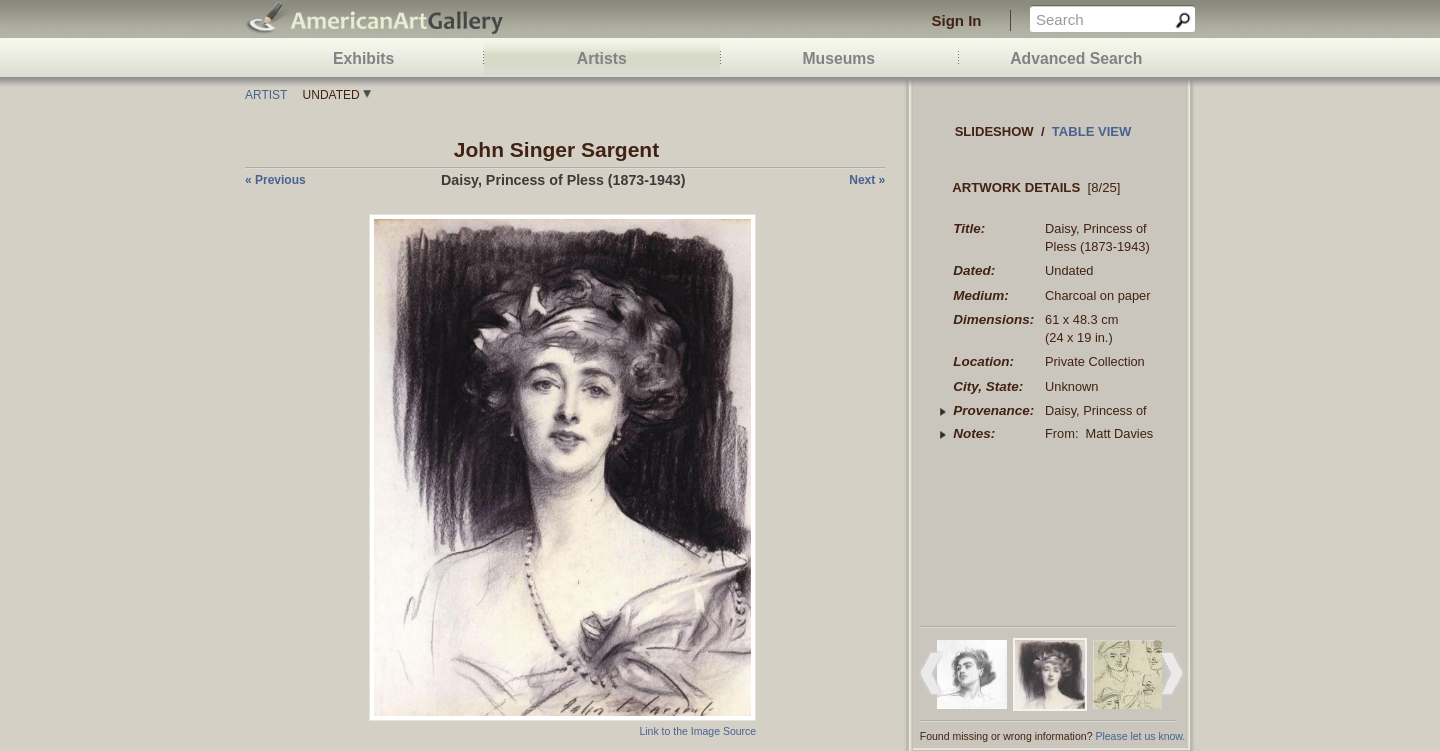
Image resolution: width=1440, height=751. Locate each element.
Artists (602, 58)
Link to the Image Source (697, 731)
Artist (266, 95)
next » (867, 180)
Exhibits (363, 58)
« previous (275, 180)
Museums (838, 58)
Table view (1092, 131)
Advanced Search (1076, 58)
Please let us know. (1140, 736)
